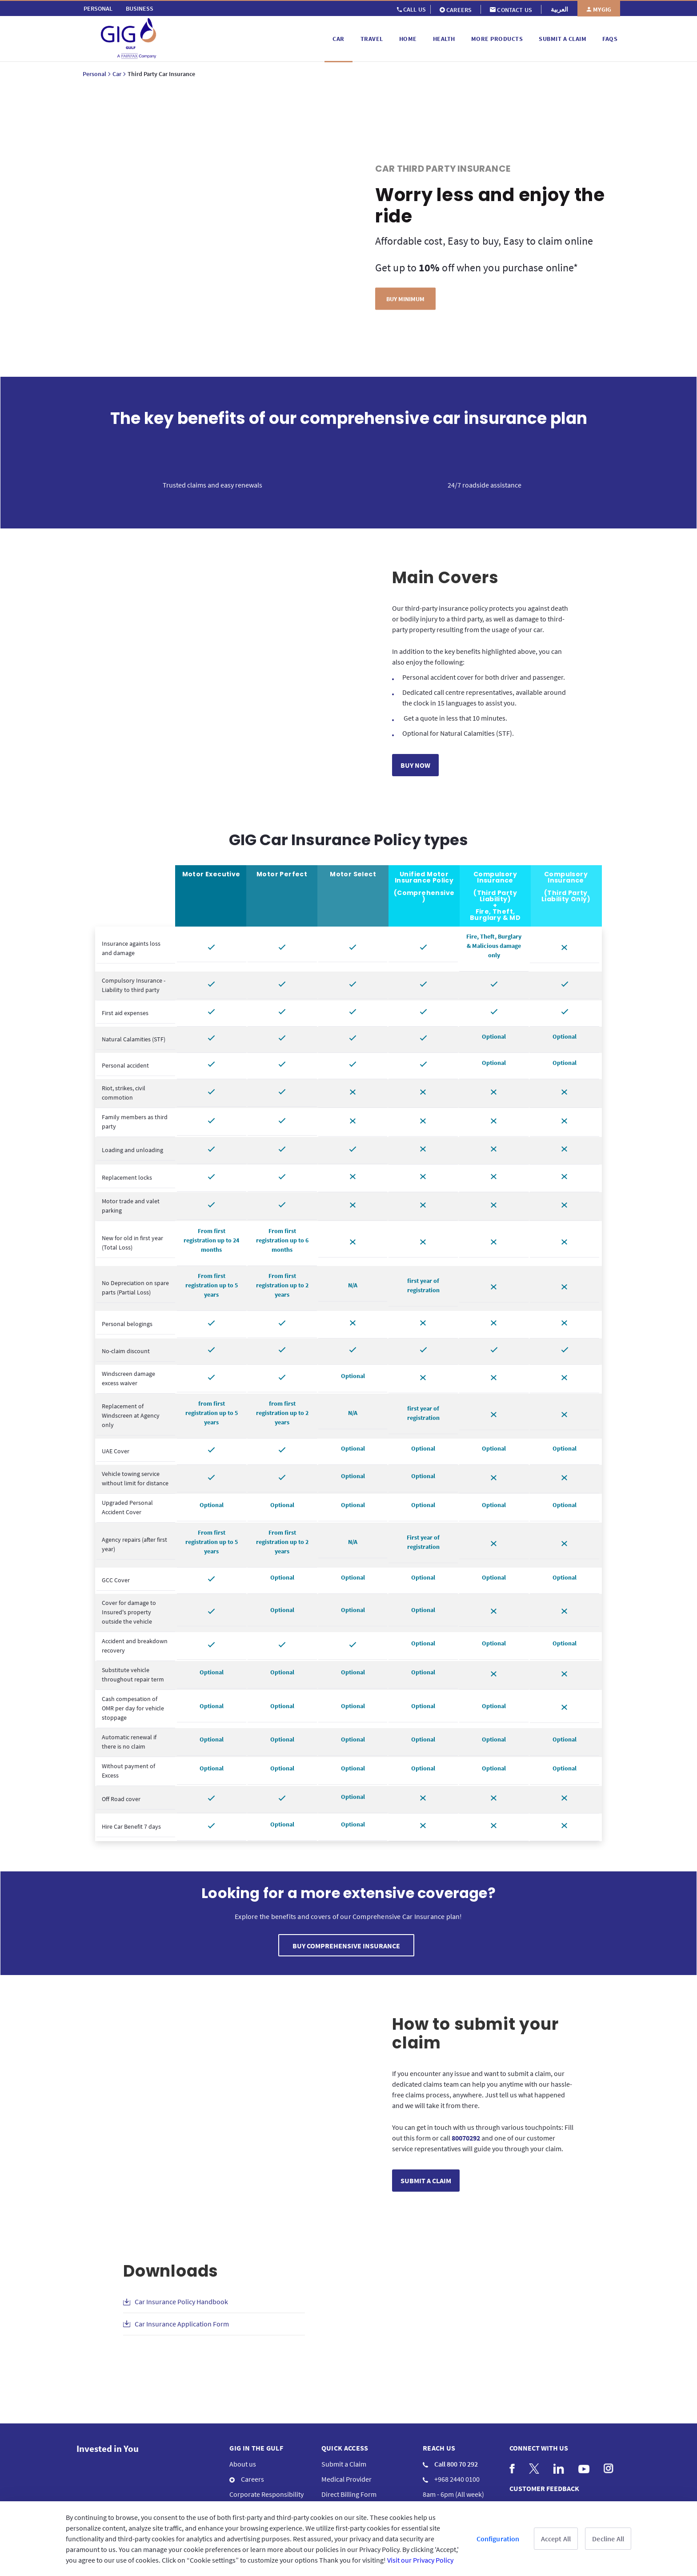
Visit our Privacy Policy (420, 2560)
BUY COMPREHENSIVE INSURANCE (346, 1945)
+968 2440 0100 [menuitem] (451, 2479)
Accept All (556, 2538)
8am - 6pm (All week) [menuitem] (453, 2494)
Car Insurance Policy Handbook (181, 2301)
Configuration (498, 2538)
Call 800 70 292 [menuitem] (450, 2463)
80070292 (466, 2137)
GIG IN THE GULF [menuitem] (256, 2447)
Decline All (608, 2538)
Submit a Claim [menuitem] (343, 2463)
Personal (94, 74)
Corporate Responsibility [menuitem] (266, 2494)
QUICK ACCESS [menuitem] (345, 2447)
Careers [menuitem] (246, 2479)
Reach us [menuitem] (439, 2447)
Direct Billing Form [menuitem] (349, 2494)
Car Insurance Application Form (182, 2323)
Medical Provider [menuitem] (346, 2479)
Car (116, 74)
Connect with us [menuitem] (538, 2447)
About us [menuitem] (242, 2463)
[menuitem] (98, 8)
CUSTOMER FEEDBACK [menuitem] (544, 2488)
